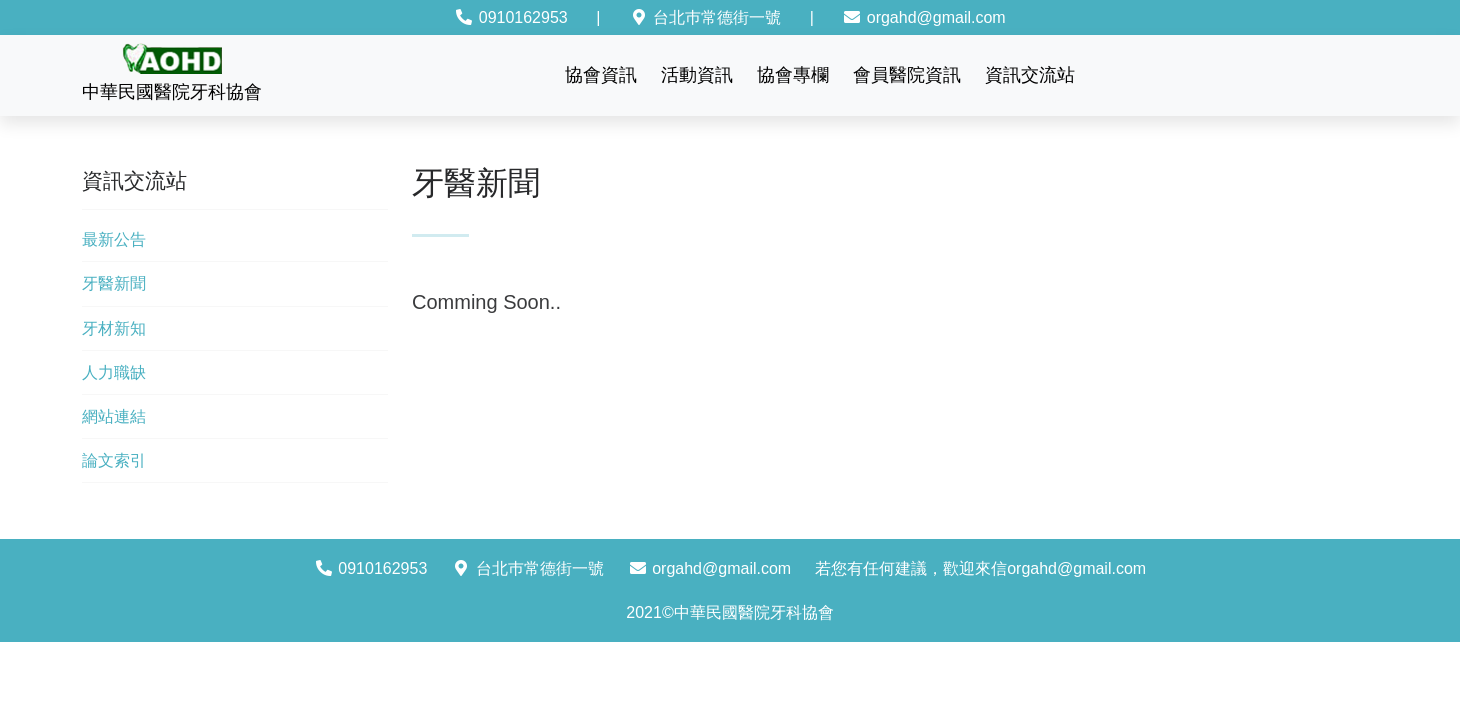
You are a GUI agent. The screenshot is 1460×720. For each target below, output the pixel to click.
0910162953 (510, 17)
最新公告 (114, 239)
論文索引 (114, 460)
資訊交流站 (1030, 75)
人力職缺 (114, 372)
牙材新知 (114, 328)
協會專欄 (793, 75)
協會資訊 (601, 75)
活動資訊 (697, 75)
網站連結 (114, 416)
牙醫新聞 (114, 283)
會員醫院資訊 (907, 75)
